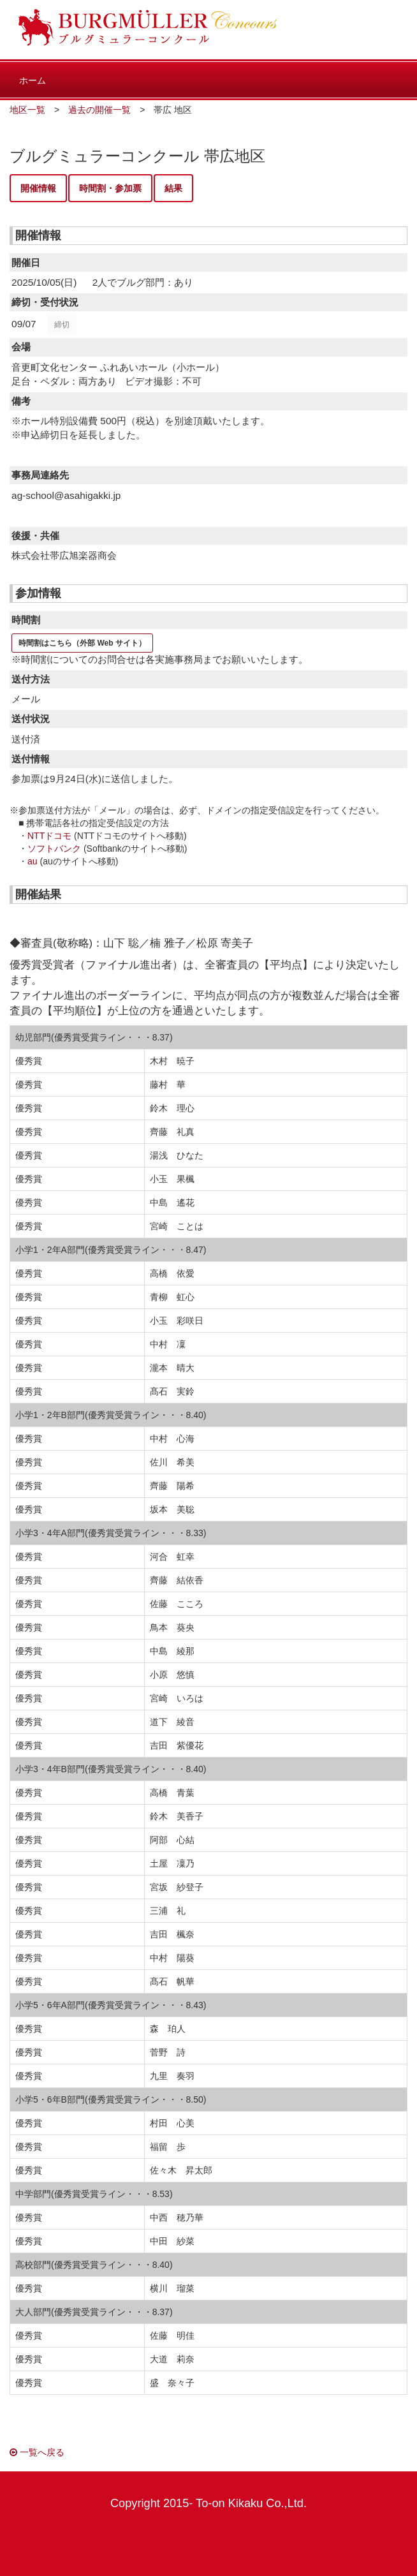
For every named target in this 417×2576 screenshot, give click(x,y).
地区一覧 (27, 110)
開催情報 (38, 188)
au (32, 861)
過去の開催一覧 (99, 110)
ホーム (32, 80)
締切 (62, 324)
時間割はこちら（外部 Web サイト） (82, 643)
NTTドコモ (49, 836)
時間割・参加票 (110, 188)
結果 (173, 188)
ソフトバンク (54, 848)
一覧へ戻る (37, 2452)
